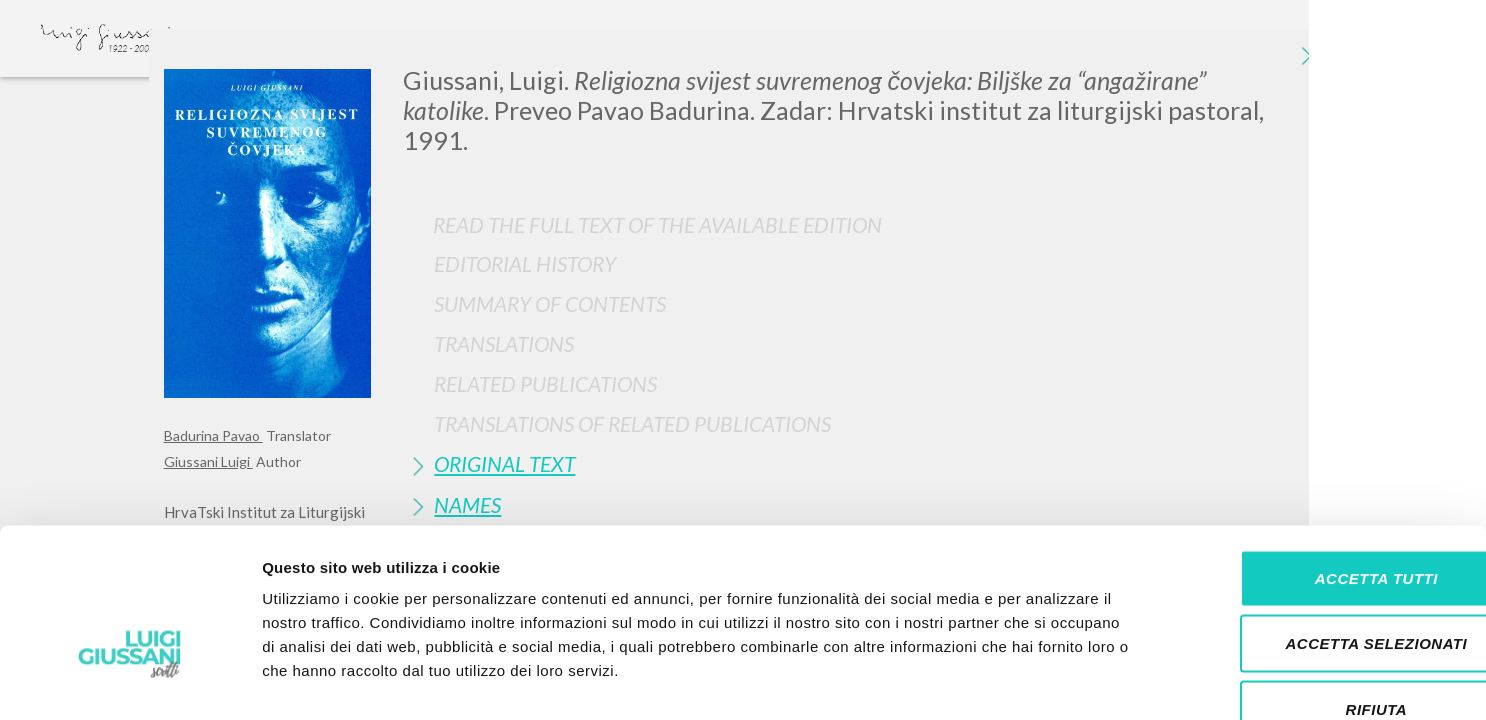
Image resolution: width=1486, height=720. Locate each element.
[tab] (862, 263)
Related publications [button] (545, 383)
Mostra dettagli (1052, 680)
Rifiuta (1319, 588)
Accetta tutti (1318, 457)
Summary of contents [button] (550, 303)
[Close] (1307, 60)
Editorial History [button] (525, 263)
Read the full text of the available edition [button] (657, 224)
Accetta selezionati (1319, 523)
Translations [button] (504, 343)
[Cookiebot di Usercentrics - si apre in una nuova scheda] (129, 681)
